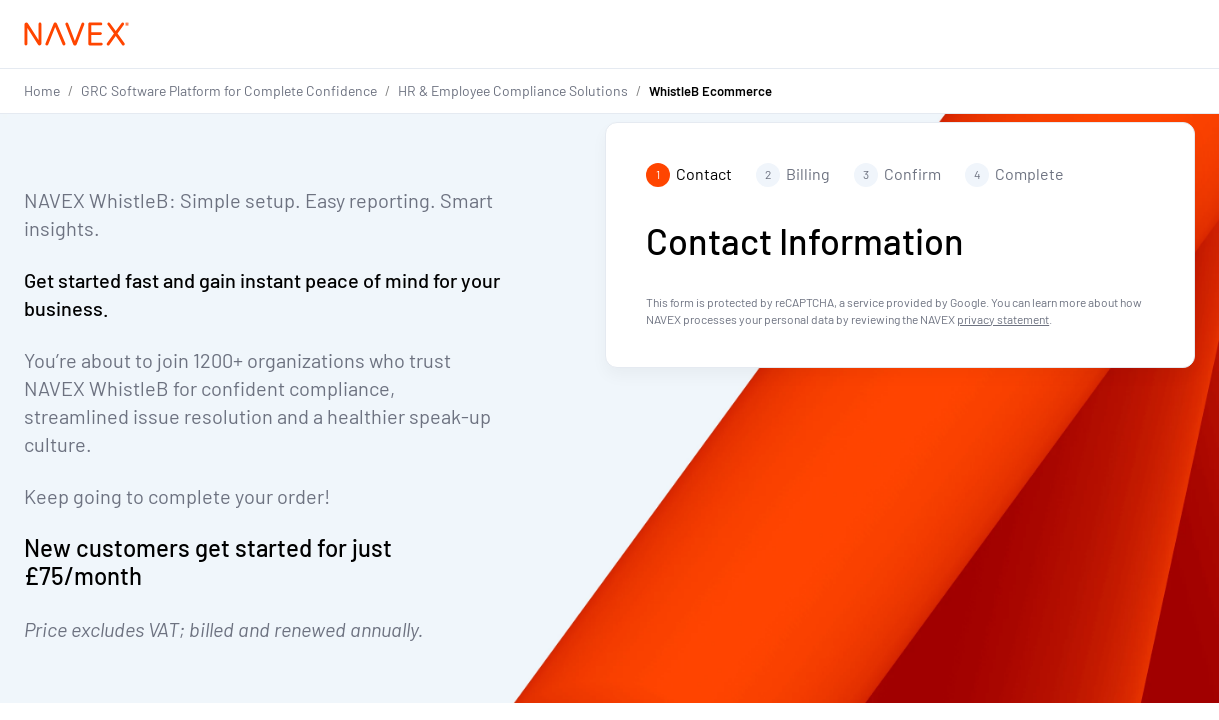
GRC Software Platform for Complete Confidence (229, 90)
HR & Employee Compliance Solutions (513, 90)
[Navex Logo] (77, 34)
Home (42, 90)
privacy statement (1003, 319)
